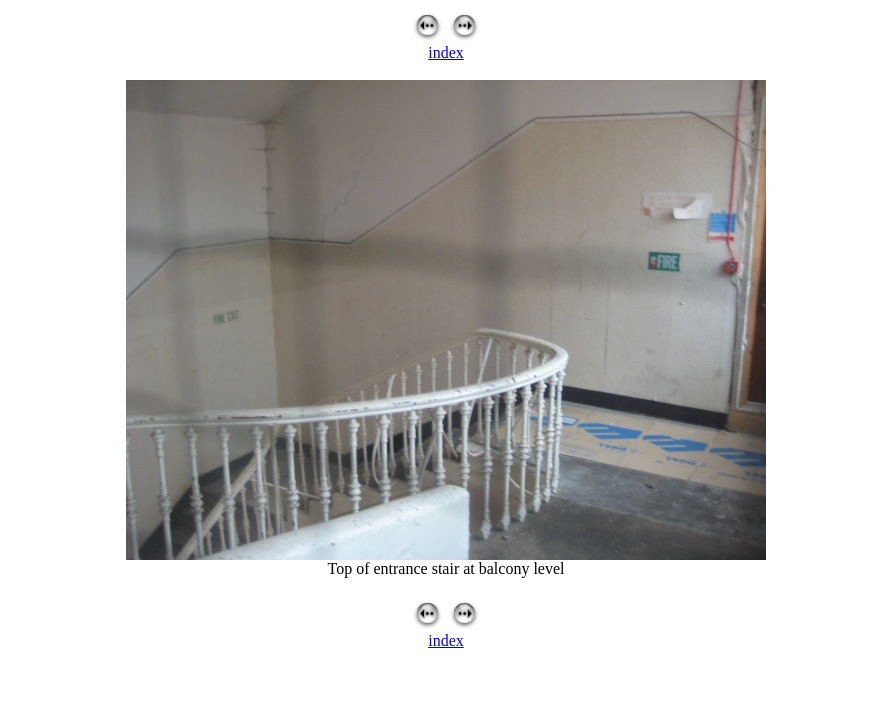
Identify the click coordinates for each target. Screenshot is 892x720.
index (446, 52)
